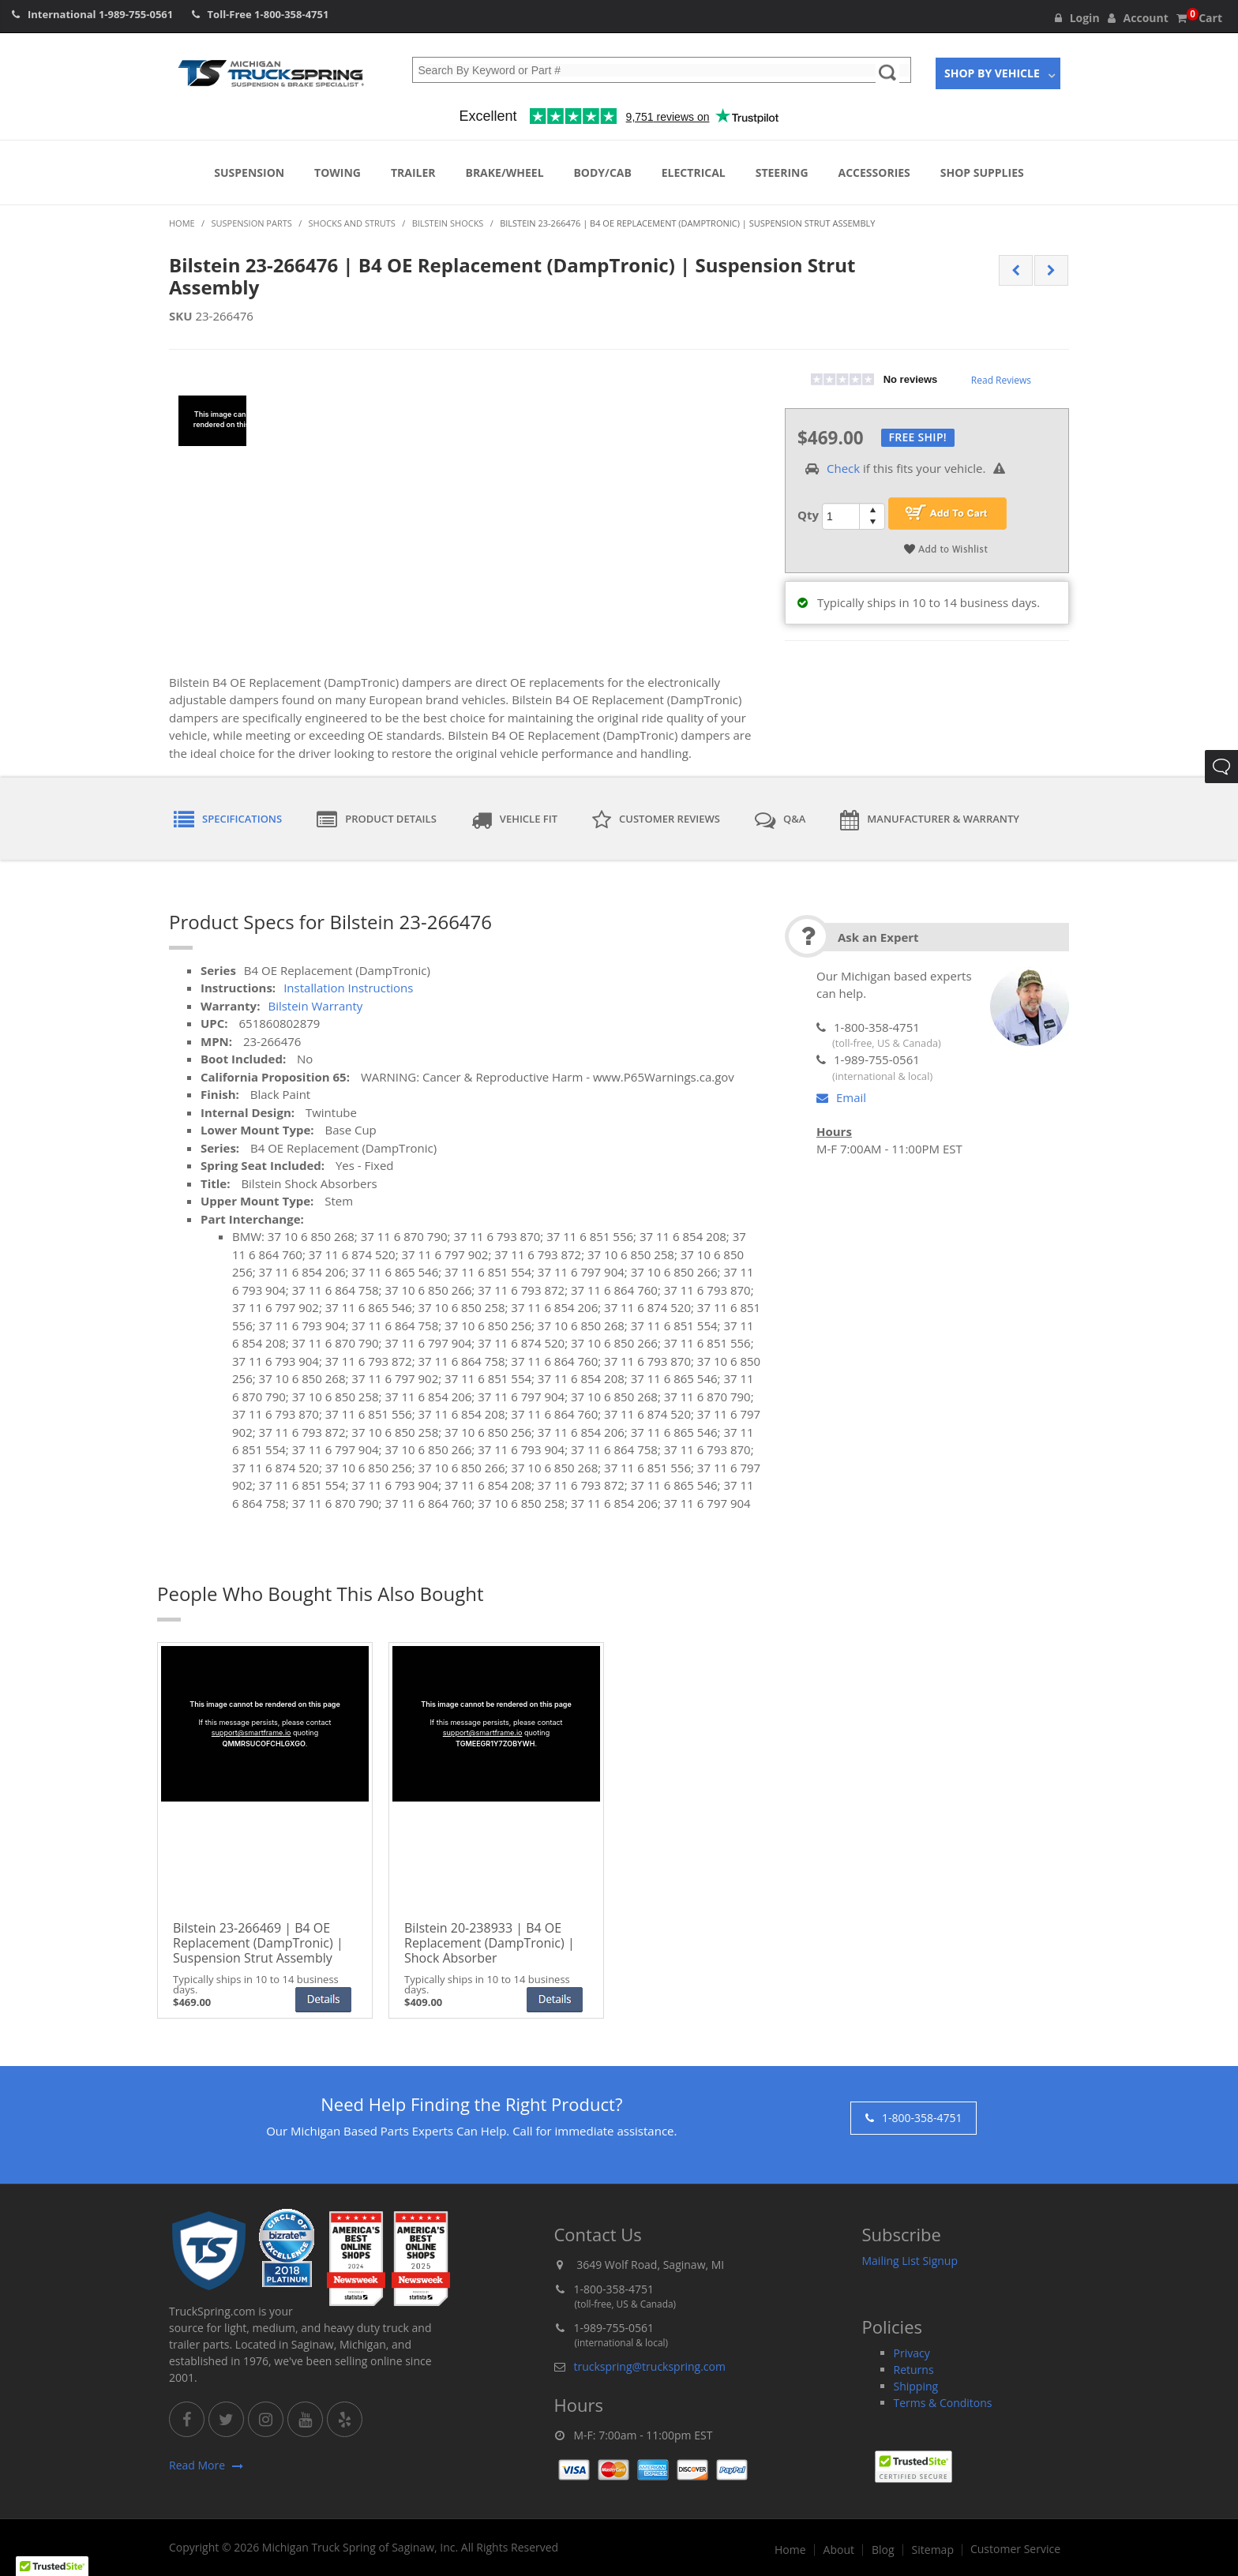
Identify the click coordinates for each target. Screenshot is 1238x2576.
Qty (808, 515)
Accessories (874, 172)
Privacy (912, 2352)
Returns (914, 2369)
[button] (52, 2561)
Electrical (694, 172)
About (838, 2550)
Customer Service (1015, 2549)
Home (790, 2550)
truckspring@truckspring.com (650, 2366)
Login (1077, 17)
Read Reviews (1001, 380)
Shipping (916, 2386)
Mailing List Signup (910, 2260)
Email (841, 1097)
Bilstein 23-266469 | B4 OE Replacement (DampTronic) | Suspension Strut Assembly (258, 1944)
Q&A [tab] (780, 820)
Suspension (249, 172)
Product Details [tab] (377, 820)
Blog (883, 2550)
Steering (782, 172)
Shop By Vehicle (992, 73)
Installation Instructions (348, 988)
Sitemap (933, 2550)
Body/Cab (602, 172)
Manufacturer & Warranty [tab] (929, 820)
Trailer (413, 172)
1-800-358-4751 (291, 14)
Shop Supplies (982, 172)
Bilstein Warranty (315, 1006)
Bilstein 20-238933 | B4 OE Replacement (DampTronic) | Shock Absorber (489, 1944)
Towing (337, 172)
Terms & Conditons (943, 2402)
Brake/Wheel (504, 172)
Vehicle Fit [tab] (514, 820)
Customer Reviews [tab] (656, 820)
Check (843, 468)
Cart (1199, 17)
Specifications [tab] (228, 820)
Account (1138, 17)
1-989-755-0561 (136, 14)
